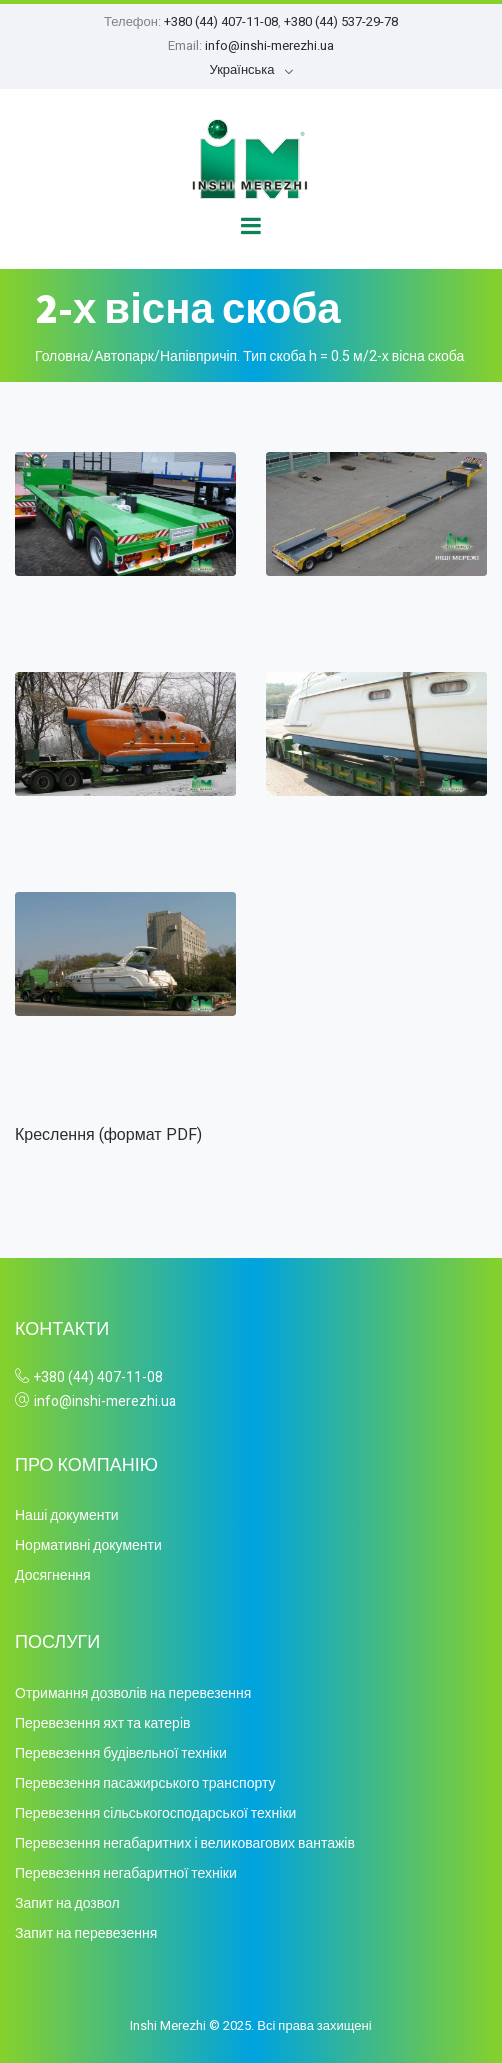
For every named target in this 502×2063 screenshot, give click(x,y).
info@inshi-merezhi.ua (269, 45)
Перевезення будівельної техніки (121, 1753)
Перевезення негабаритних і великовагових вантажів (185, 1843)
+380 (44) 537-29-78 (341, 21)
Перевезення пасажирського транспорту (145, 1783)
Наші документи (67, 1515)
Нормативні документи (88, 1545)
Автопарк (124, 356)
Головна (61, 356)
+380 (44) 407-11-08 (221, 21)
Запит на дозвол (67, 1903)
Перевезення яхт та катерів (102, 1723)
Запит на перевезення (86, 1933)
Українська (241, 69)
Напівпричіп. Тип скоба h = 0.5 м (261, 356)
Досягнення (53, 1575)
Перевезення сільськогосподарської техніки (155, 1813)
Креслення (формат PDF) (108, 1135)
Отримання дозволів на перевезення (133, 1693)
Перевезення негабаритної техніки (126, 1873)
